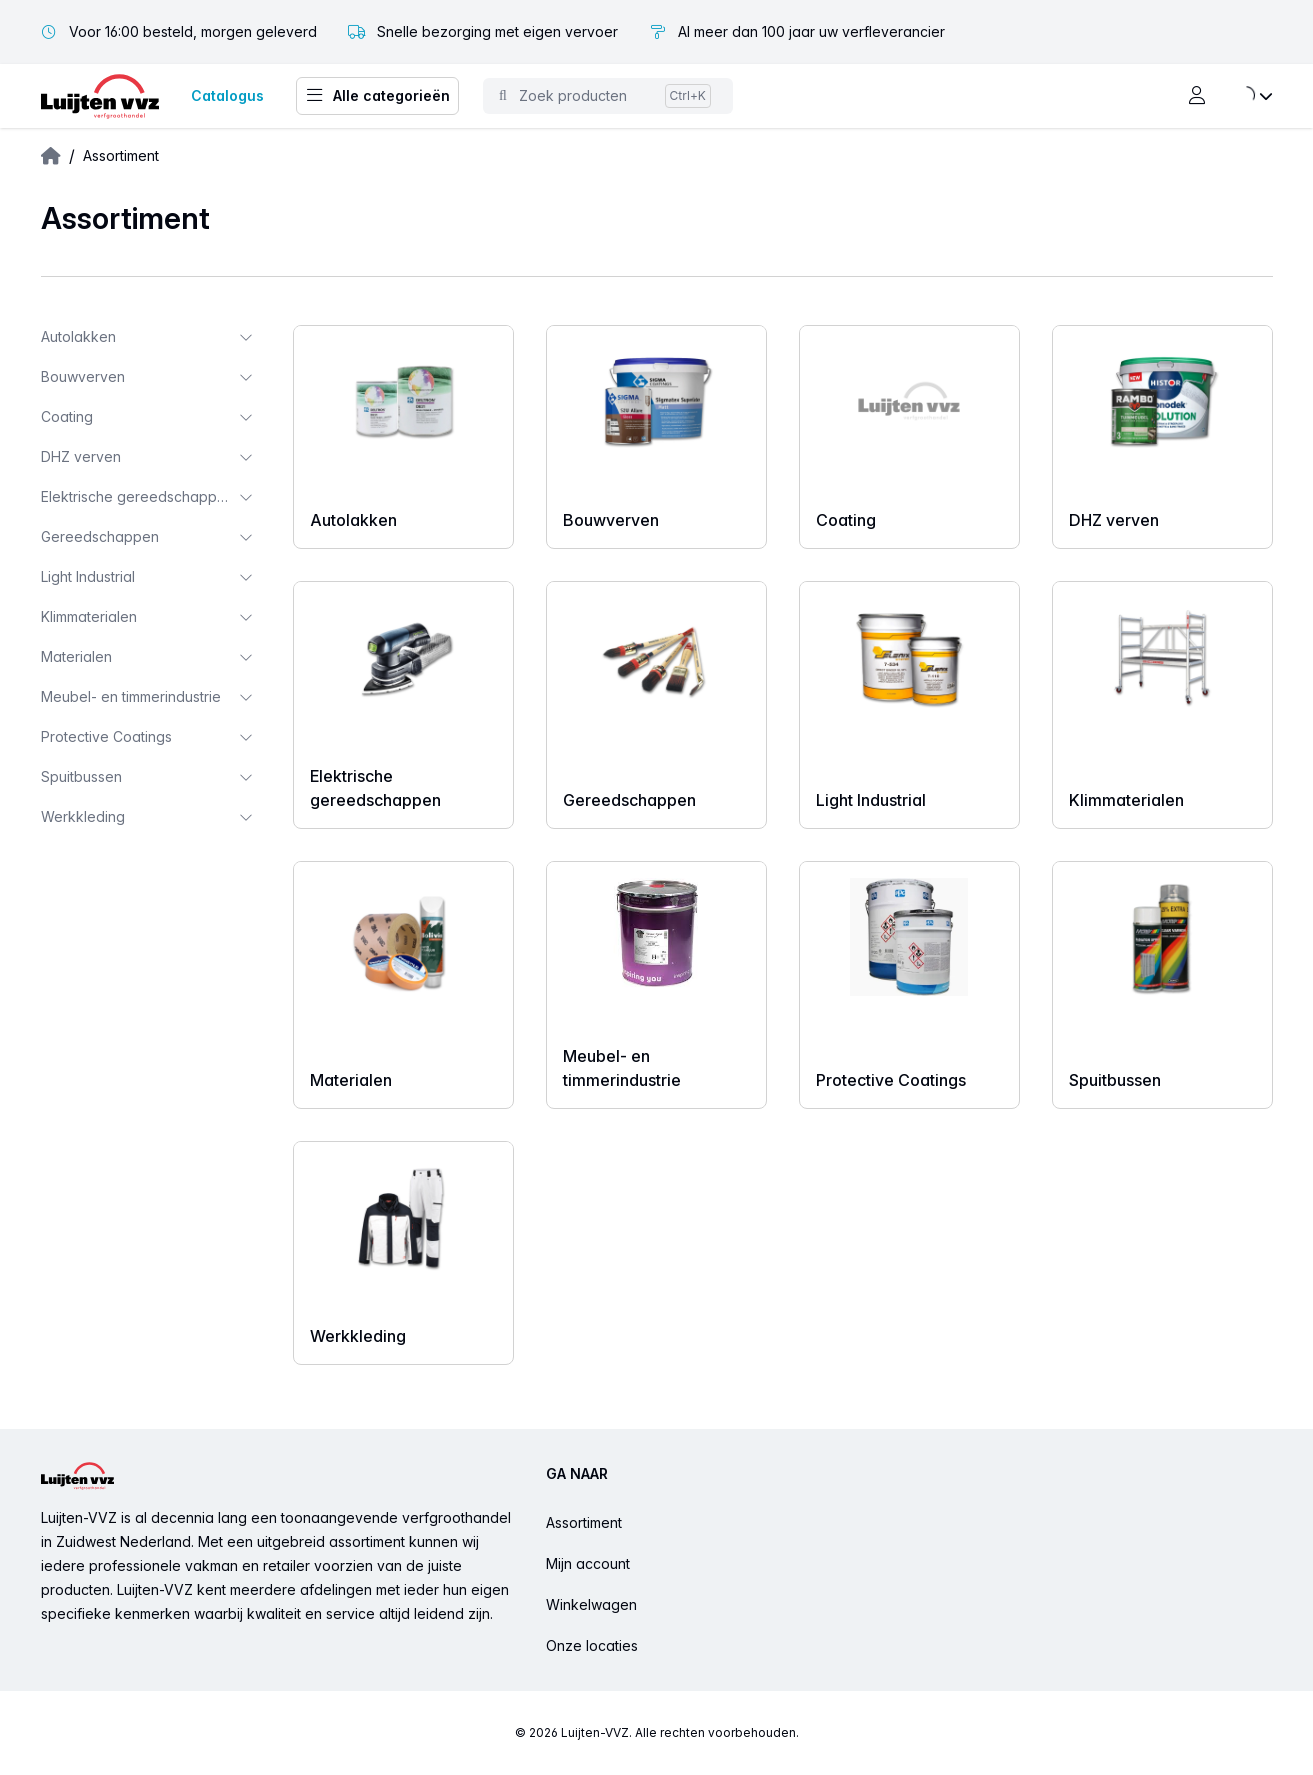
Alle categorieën (377, 96)
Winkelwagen (591, 1604)
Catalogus (227, 95)
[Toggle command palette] (608, 96)
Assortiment (584, 1522)
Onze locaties (592, 1645)
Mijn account (588, 1563)
